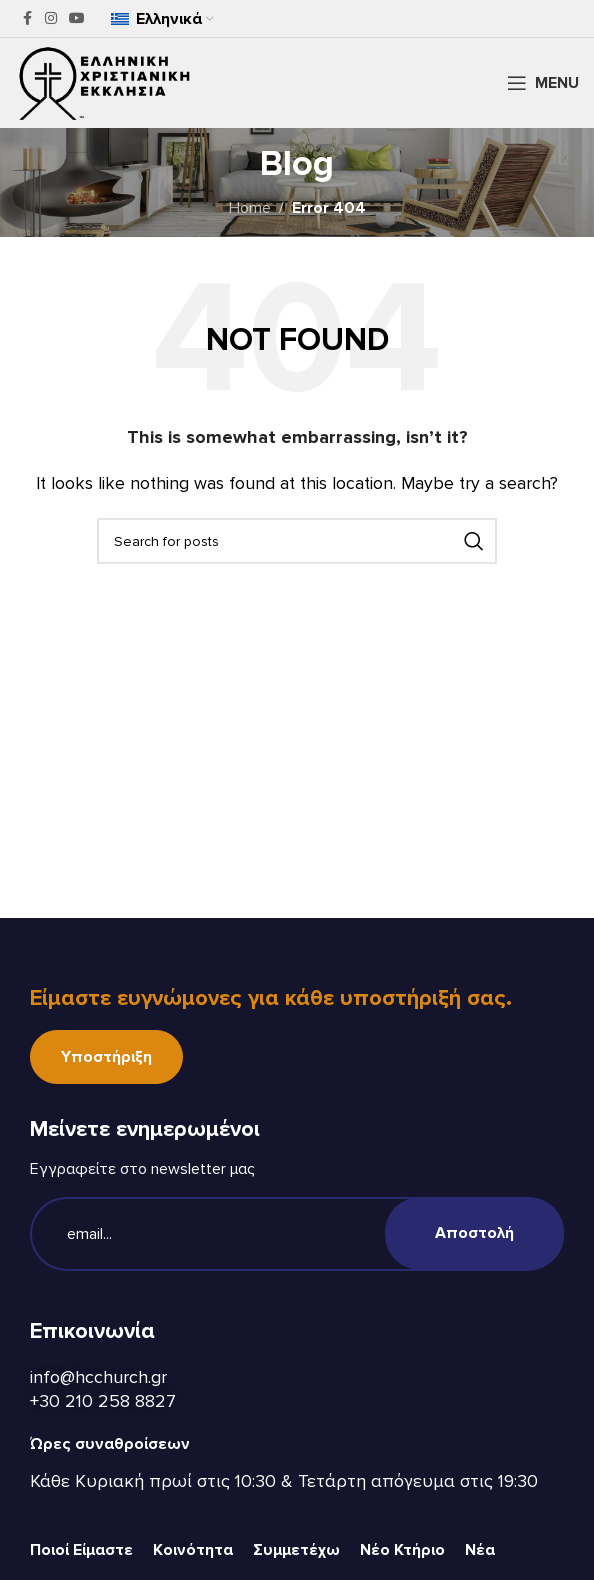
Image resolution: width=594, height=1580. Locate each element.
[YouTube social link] (77, 19)
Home (250, 208)
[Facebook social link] (27, 19)
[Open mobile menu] (543, 83)
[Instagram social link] (51, 19)
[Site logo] (104, 82)
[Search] (297, 541)
